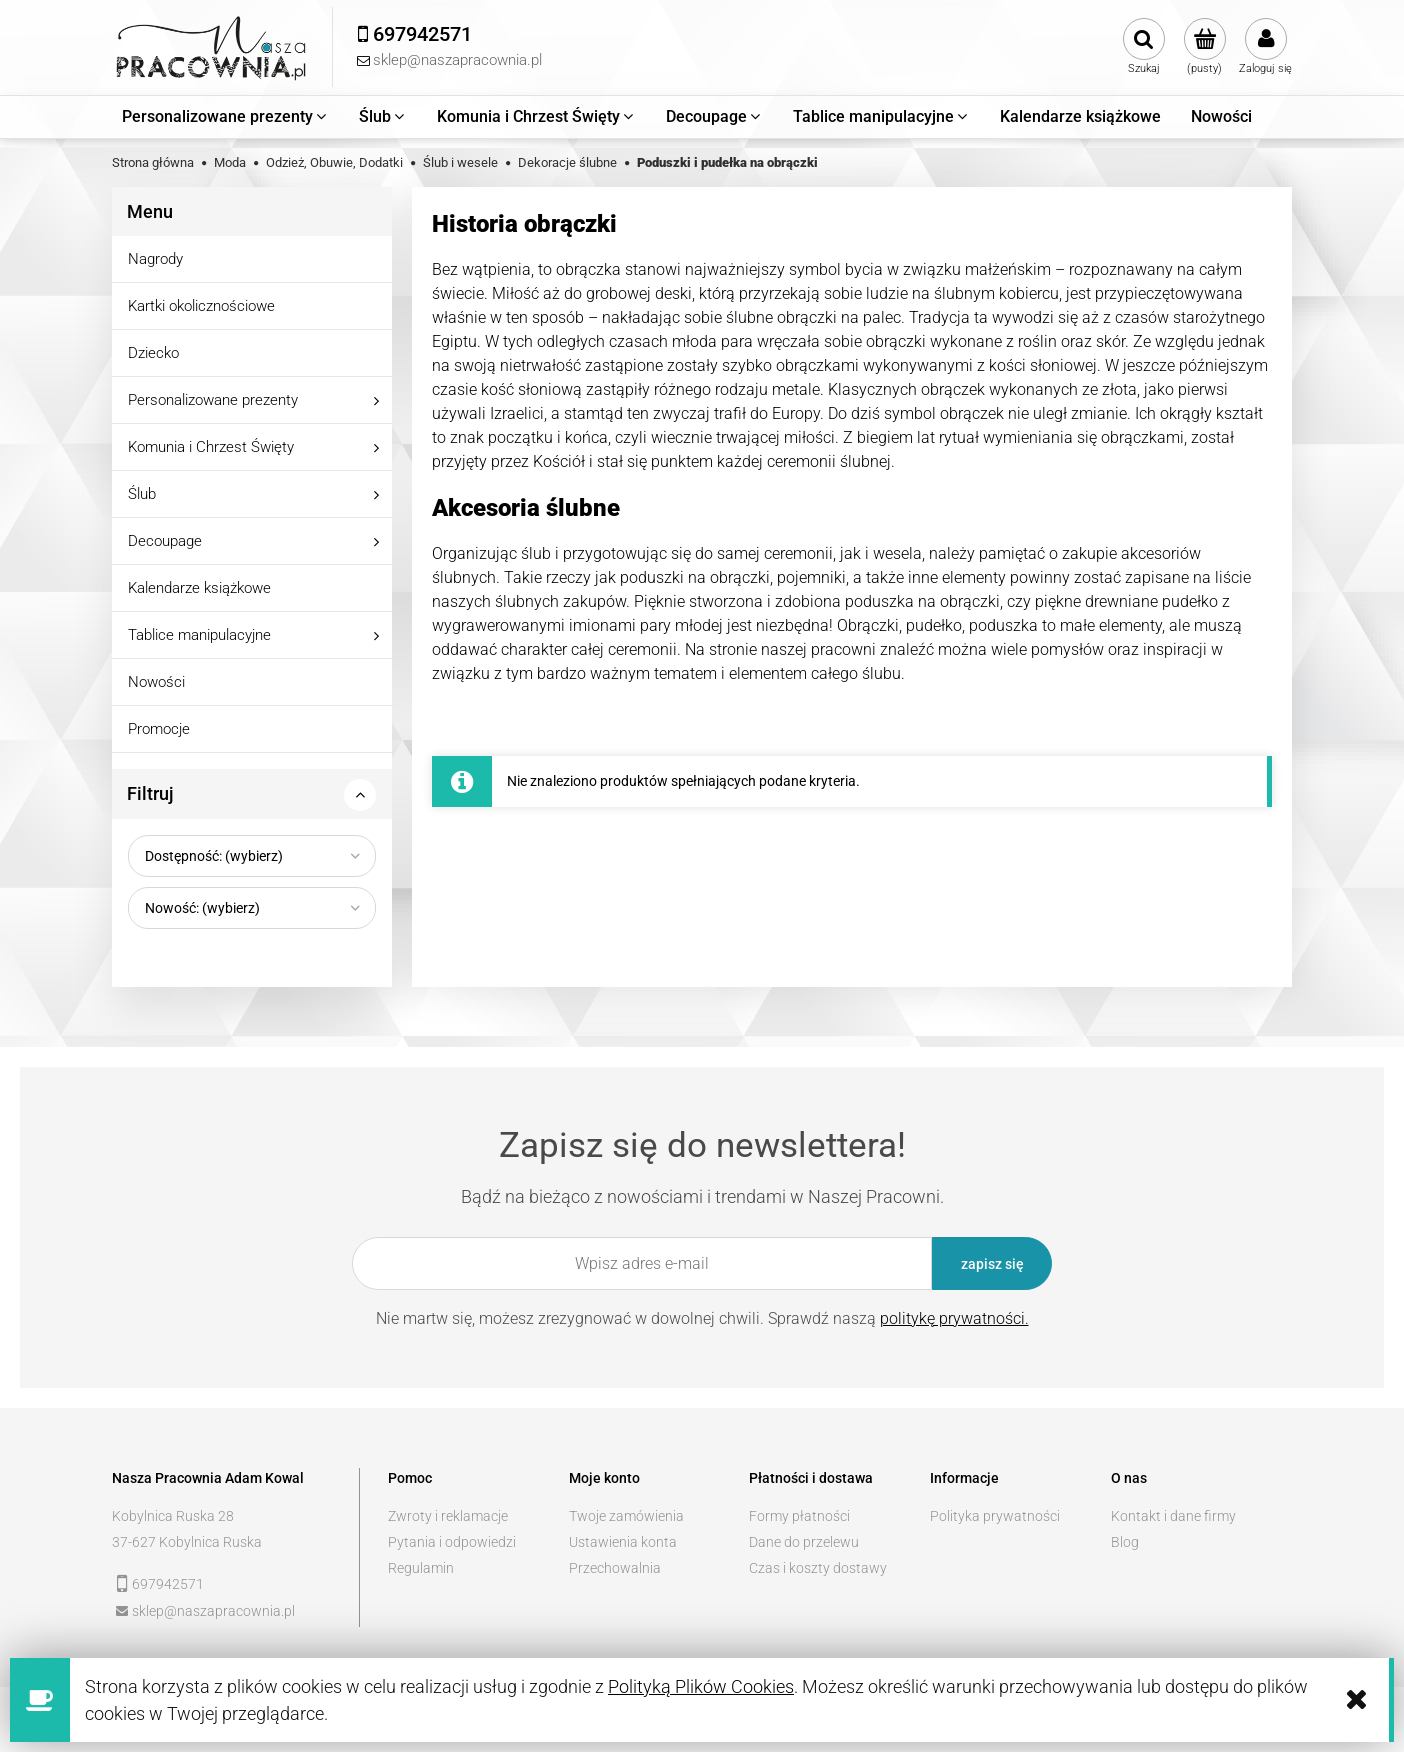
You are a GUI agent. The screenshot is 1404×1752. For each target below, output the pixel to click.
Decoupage (165, 541)
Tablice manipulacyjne (199, 635)
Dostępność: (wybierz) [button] (214, 856)
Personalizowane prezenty (213, 400)
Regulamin (421, 1568)
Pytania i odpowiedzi (452, 1542)
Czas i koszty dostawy (818, 1568)
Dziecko (153, 353)
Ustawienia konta (623, 1542)
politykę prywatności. (954, 1318)
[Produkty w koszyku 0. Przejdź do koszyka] (1204, 47)
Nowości (156, 682)
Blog (1125, 1542)
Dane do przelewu (804, 1542)
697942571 (168, 1584)
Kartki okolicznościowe (201, 306)
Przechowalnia (615, 1568)
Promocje (159, 729)
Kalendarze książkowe (199, 588)
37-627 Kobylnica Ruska (187, 1542)
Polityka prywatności (995, 1516)
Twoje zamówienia (626, 1516)
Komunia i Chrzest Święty (211, 447)
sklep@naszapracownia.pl (213, 1611)
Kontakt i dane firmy (1173, 1516)
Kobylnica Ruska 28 (173, 1516)
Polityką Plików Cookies (701, 1686)
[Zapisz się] (992, 1263)
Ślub (142, 494)
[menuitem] (225, 117)
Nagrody (155, 259)
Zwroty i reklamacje (448, 1516)
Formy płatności (799, 1516)
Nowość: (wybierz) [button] (202, 908)
